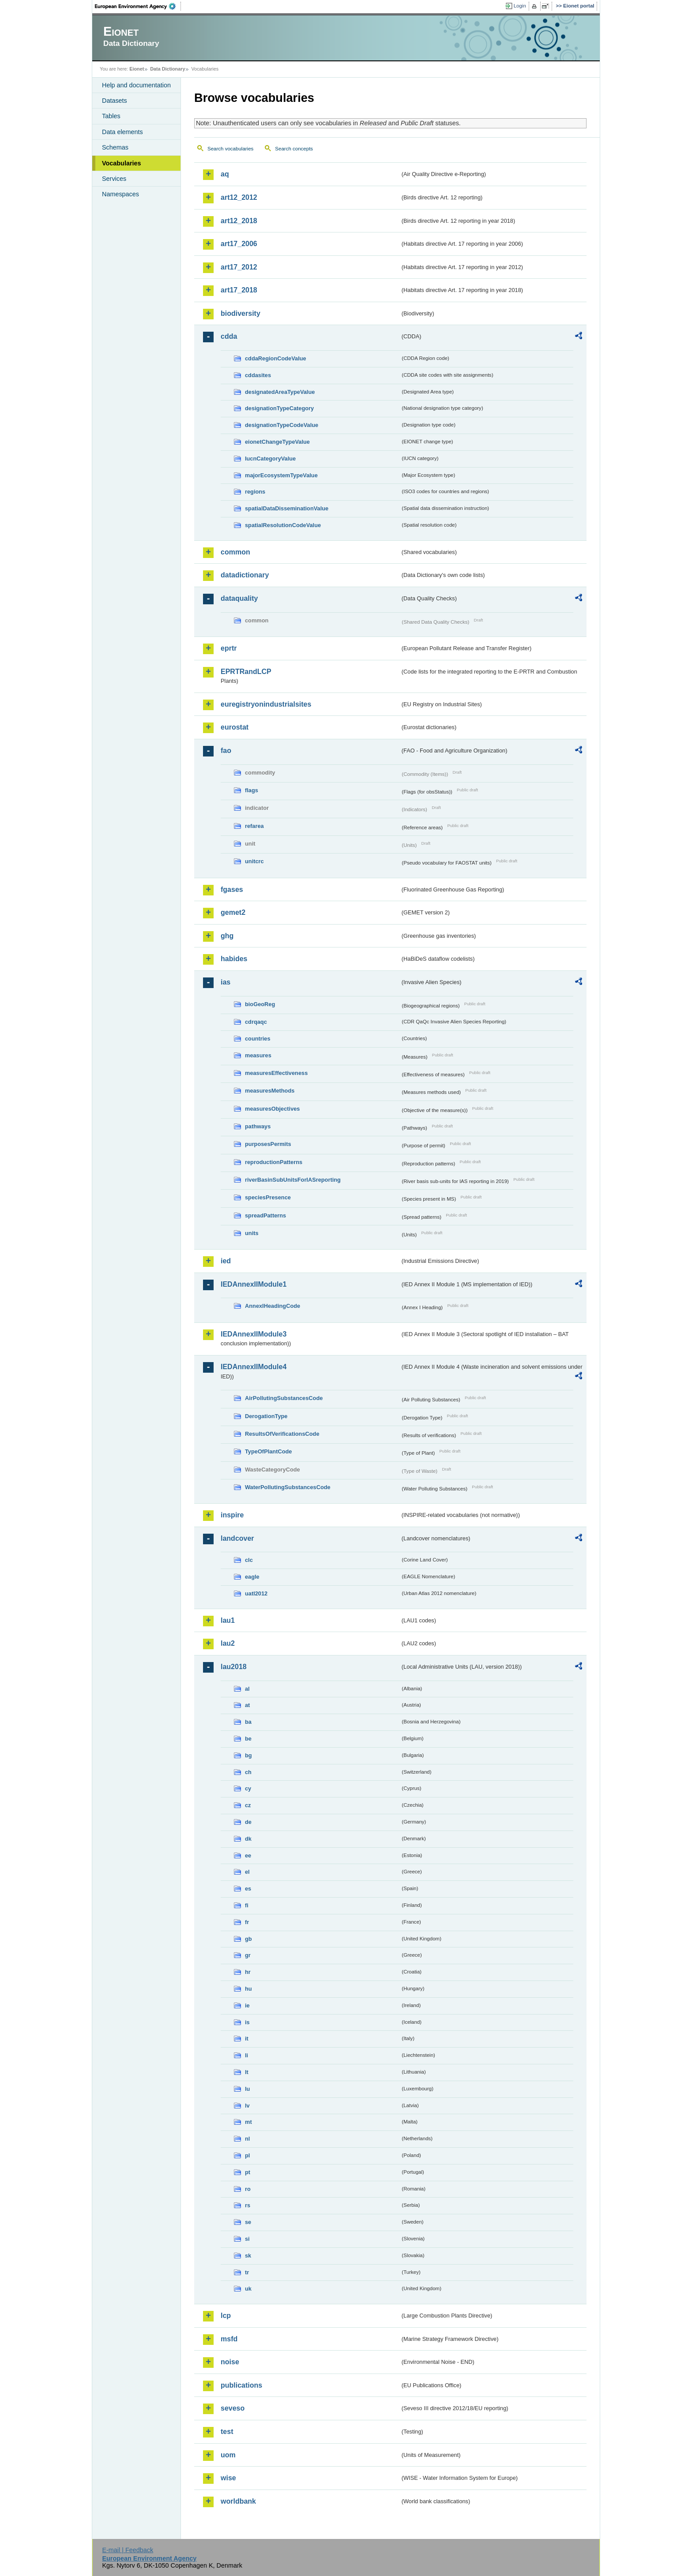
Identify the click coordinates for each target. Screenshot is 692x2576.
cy (248, 1788)
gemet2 (233, 912)
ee (248, 1855)
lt (246, 2072)
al (247, 1688)
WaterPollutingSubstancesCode (288, 1487)
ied (226, 1261)
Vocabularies (121, 163)
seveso (232, 2408)
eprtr (229, 648)
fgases (232, 889)
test (227, 2431)
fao (226, 750)
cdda (229, 336)
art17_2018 (239, 290)
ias (225, 982)
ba (248, 1722)
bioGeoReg (260, 1004)
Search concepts (294, 148)
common (235, 552)
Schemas (115, 147)
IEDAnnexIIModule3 (253, 1334)
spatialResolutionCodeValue (283, 525)
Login (520, 5)
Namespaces (120, 194)
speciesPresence (268, 1197)
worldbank (238, 2501)
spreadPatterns (265, 1215)
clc (249, 1560)
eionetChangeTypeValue (277, 441)
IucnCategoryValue (270, 458)
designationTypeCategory (279, 408)
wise (228, 2478)
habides (234, 958)
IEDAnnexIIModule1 (253, 1284)
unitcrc (254, 861)
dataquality (239, 598)
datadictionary (245, 575)
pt (247, 2172)
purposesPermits (268, 1144)
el (247, 1871)
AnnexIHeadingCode (272, 1306)
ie (247, 2005)
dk (248, 1838)
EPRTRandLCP (246, 671)
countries (258, 1038)
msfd (229, 2339)
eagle (252, 1576)
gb (248, 1939)
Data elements (122, 131)
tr (247, 2272)
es (248, 1888)
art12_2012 (239, 197)
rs (247, 2205)
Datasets (114, 100)
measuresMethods (269, 1090)
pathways (258, 1126)
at (247, 1705)
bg (248, 1755)
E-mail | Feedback (127, 2550)
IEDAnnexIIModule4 (253, 1366)
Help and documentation (136, 85)
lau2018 (234, 1666)
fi (246, 1905)
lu (247, 2089)
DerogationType (266, 1416)
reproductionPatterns (273, 1162)
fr (247, 1922)
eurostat (234, 727)
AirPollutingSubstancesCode (284, 1398)
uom (228, 2455)
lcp (226, 2315)
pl (247, 2155)
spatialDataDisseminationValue (286, 508)
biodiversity (240, 313)
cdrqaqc (256, 1021)
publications (241, 2385)
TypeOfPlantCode (268, 1451)
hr (248, 1972)
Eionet (136, 68)
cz (248, 1805)
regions (255, 491)
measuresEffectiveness (276, 1073)
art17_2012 (239, 267)
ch (248, 1772)
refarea (254, 826)
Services (114, 178)
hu (248, 1988)
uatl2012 (256, 1593)
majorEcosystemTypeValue (281, 475)
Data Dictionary (167, 68)
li (246, 2055)
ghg (227, 936)
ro (248, 2189)
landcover (237, 1538)
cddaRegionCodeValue (275, 358)
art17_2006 (239, 243)
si (247, 2238)
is (247, 2022)
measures (258, 1055)
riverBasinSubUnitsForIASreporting (293, 1179)
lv (247, 2105)
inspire (232, 1515)
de (248, 1822)
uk (248, 2288)
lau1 (228, 1620)
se (248, 2222)
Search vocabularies (230, 148)
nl (247, 2138)
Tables (111, 116)
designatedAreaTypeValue (280, 392)
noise (230, 2362)
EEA (138, 6)
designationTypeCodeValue (281, 425)
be (248, 1738)
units (252, 1233)
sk (248, 2255)
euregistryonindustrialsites (266, 704)
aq (225, 174)
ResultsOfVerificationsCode (282, 1433)
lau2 (228, 1643)
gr (248, 1955)
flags (251, 790)
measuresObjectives (272, 1108)
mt (248, 2122)
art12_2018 (239, 221)
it (246, 2038)
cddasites (258, 375)
